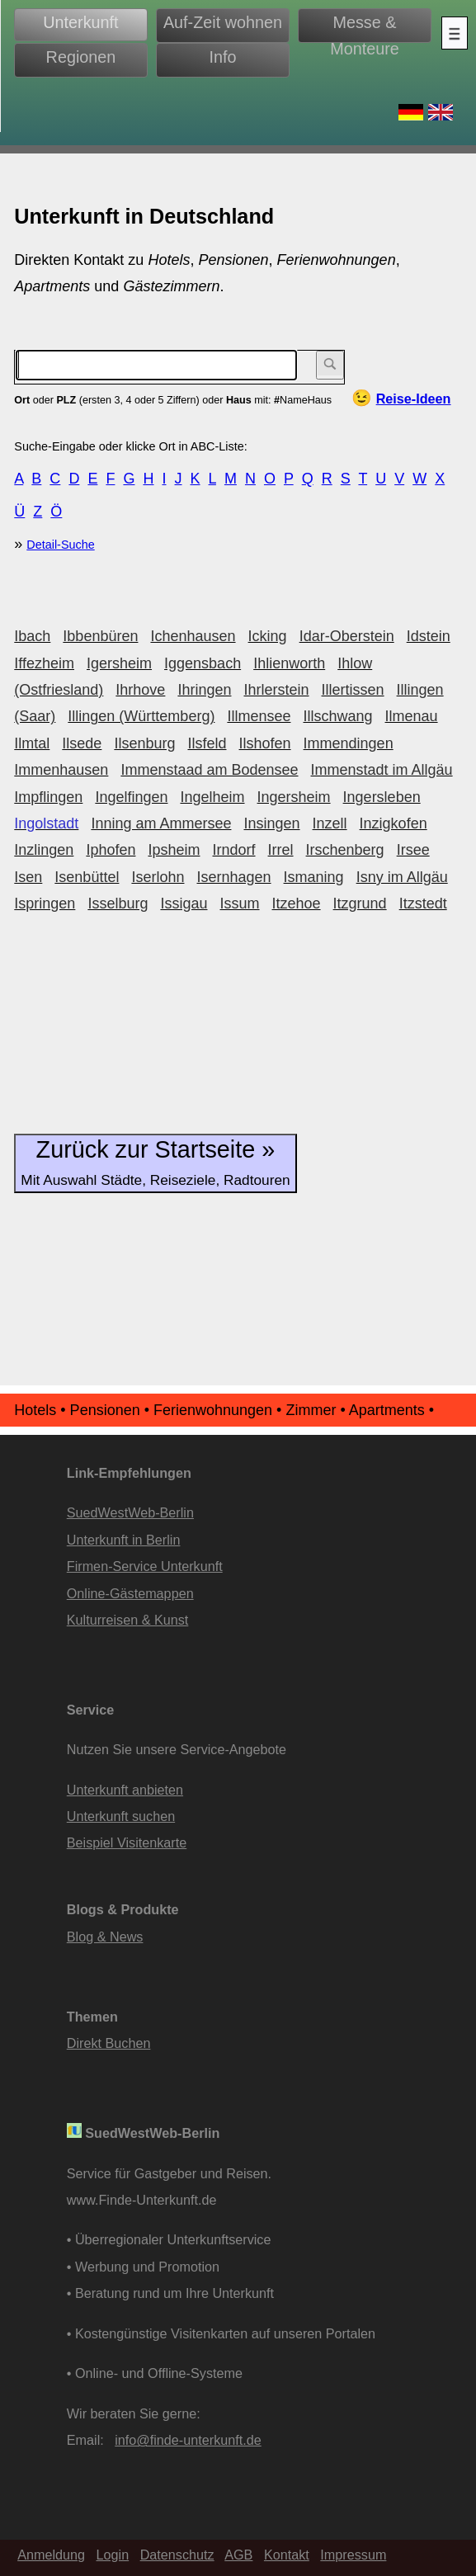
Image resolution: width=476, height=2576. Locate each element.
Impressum (353, 2554)
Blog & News (105, 1936)
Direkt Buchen (109, 2043)
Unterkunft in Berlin (124, 1539)
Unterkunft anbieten (125, 1789)
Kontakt (286, 2554)
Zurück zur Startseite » (155, 1162)
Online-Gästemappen (130, 1593)
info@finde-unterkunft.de (188, 2439)
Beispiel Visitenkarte (126, 1842)
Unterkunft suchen (121, 1816)
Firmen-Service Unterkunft (145, 1566)
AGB (238, 2554)
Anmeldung (51, 2554)
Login (113, 2554)
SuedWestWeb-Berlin (130, 1512)
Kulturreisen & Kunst (128, 1619)
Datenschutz (177, 2554)
